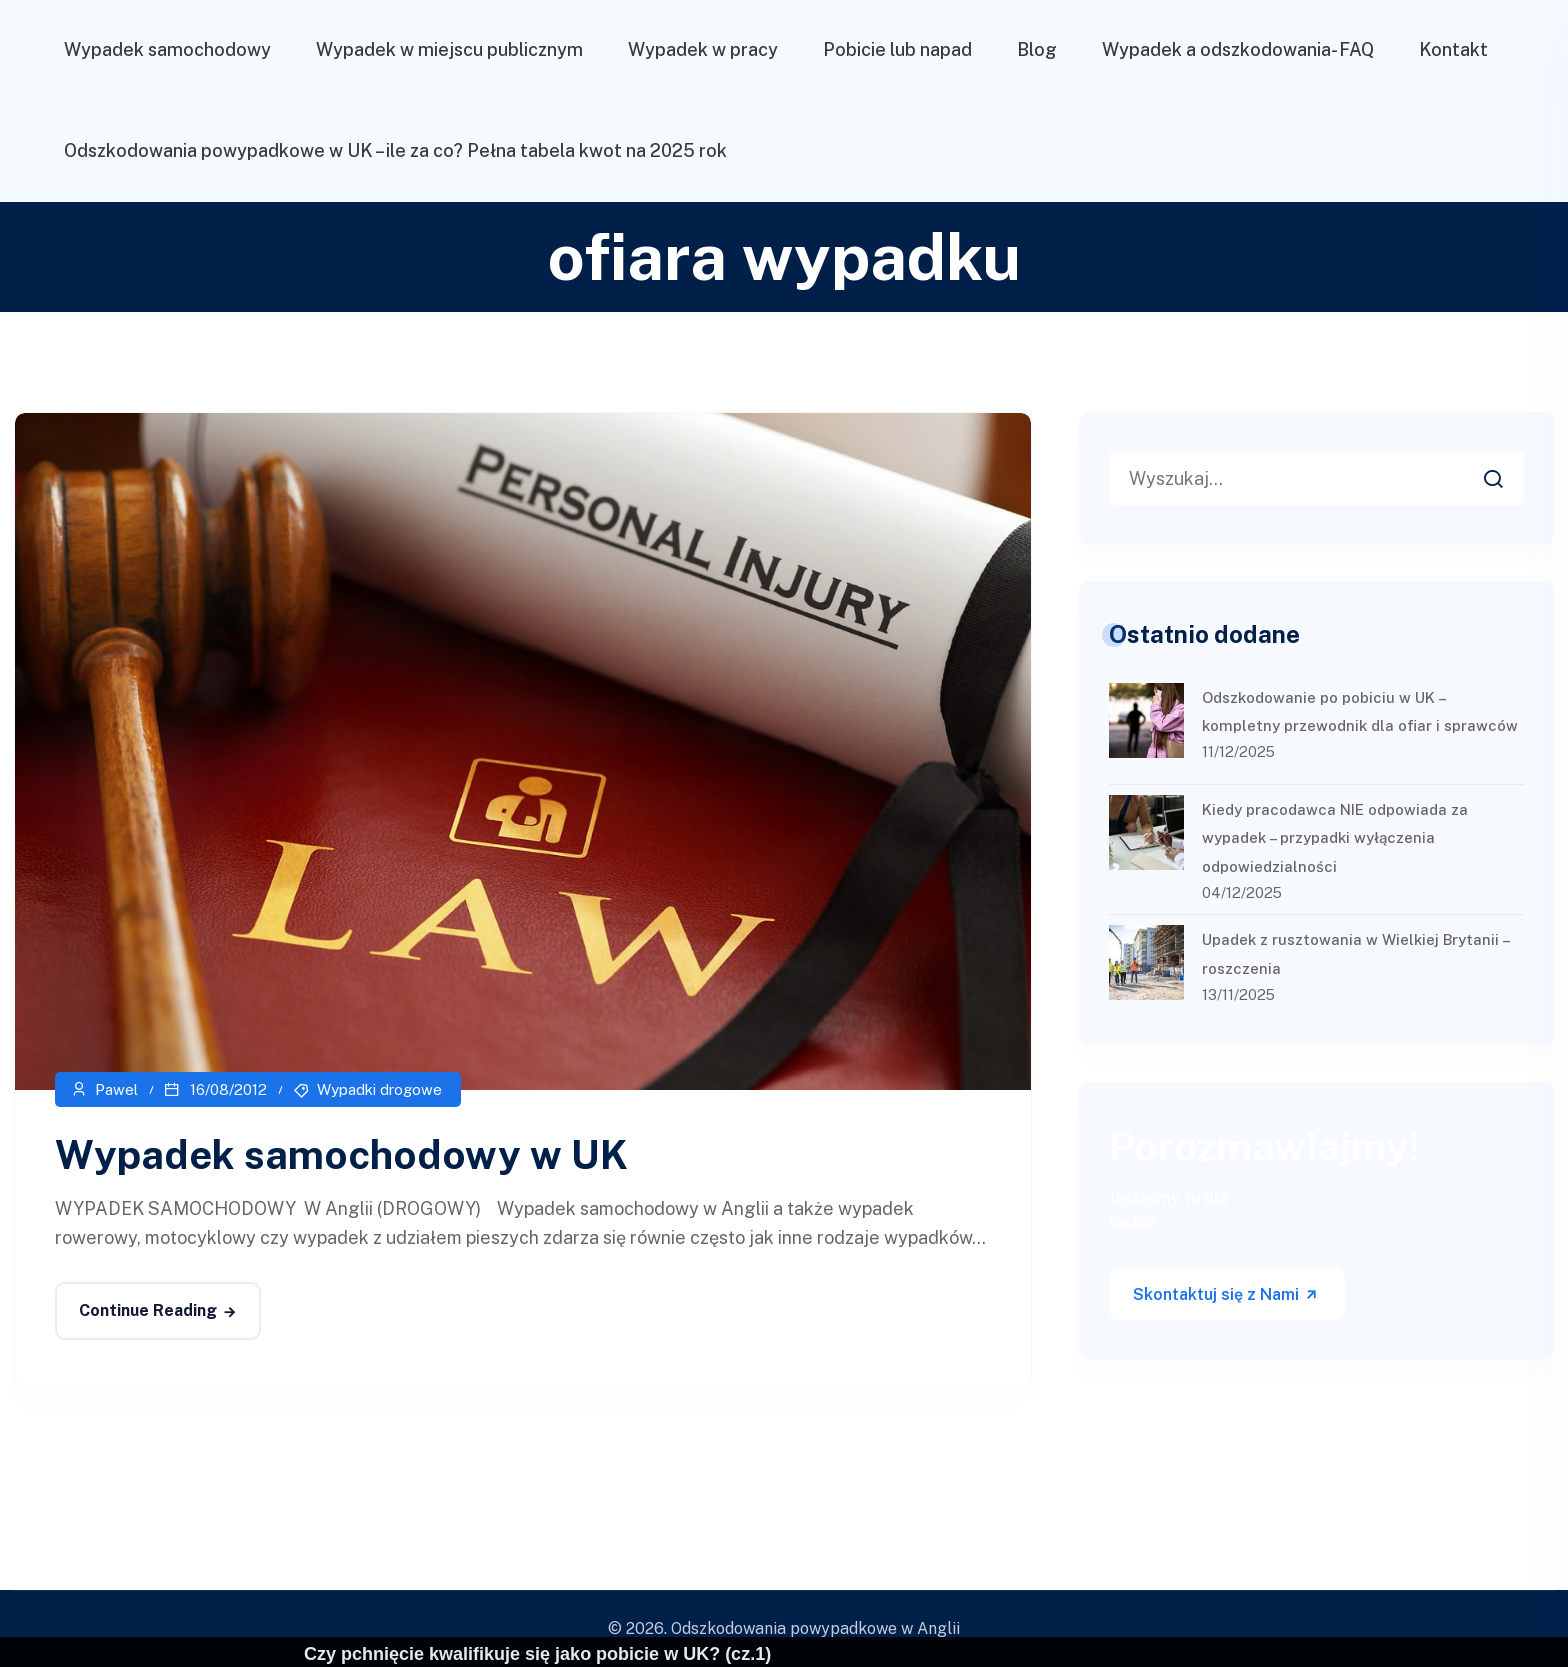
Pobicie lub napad (897, 49)
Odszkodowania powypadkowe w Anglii (815, 1628)
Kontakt (1453, 49)
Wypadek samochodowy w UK (341, 1154)
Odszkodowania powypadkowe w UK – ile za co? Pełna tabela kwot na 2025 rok (395, 150)
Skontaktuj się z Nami (1226, 1294)
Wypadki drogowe (379, 1089)
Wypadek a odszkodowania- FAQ (1238, 49)
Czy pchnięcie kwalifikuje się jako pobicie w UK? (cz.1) (537, 1654)
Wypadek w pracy (703, 49)
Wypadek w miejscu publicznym (449, 49)
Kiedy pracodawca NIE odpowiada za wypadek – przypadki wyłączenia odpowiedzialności (1335, 838)
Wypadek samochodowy (167, 49)
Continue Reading (148, 1310)
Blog (1037, 49)
